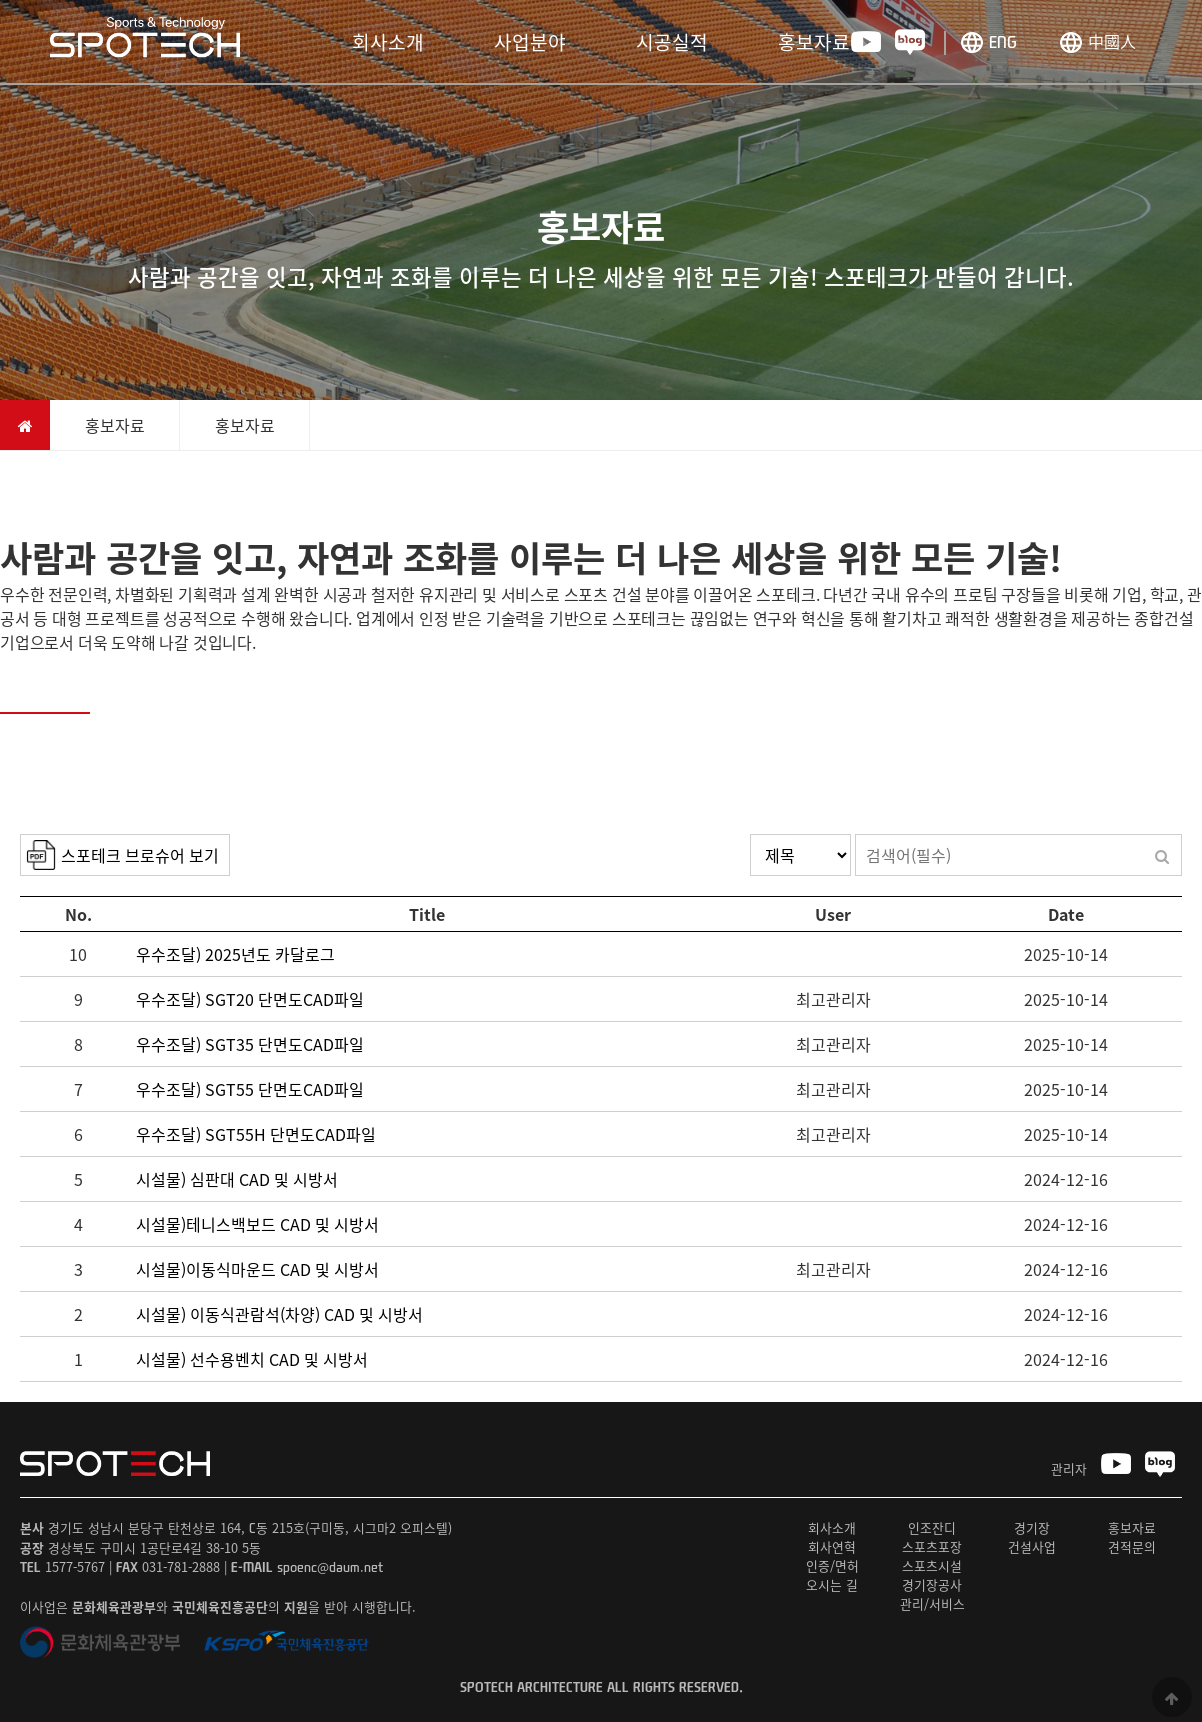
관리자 (1069, 1468)
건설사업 (1032, 1546)
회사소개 (388, 42)
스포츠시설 (932, 1565)
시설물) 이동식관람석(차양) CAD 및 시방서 (279, 1314)
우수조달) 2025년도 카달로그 (235, 954)
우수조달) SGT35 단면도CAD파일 (250, 1044)
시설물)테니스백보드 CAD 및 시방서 (257, 1224)
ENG (1003, 41)
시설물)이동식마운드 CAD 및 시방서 (257, 1269)
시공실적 (672, 42)
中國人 (1112, 41)
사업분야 (530, 42)
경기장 (1032, 1527)
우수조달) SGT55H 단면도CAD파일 (256, 1134)
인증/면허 (832, 1565)
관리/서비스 (932, 1603)
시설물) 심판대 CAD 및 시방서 (237, 1179)
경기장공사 (932, 1584)
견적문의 (1132, 1546)
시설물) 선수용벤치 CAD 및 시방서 (252, 1359)
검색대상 (20, 834)
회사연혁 (832, 1546)
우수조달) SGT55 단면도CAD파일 (250, 1089)
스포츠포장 (932, 1546)
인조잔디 (932, 1527)
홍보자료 (814, 42)
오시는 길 (832, 1584)
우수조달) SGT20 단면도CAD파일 (250, 999)
